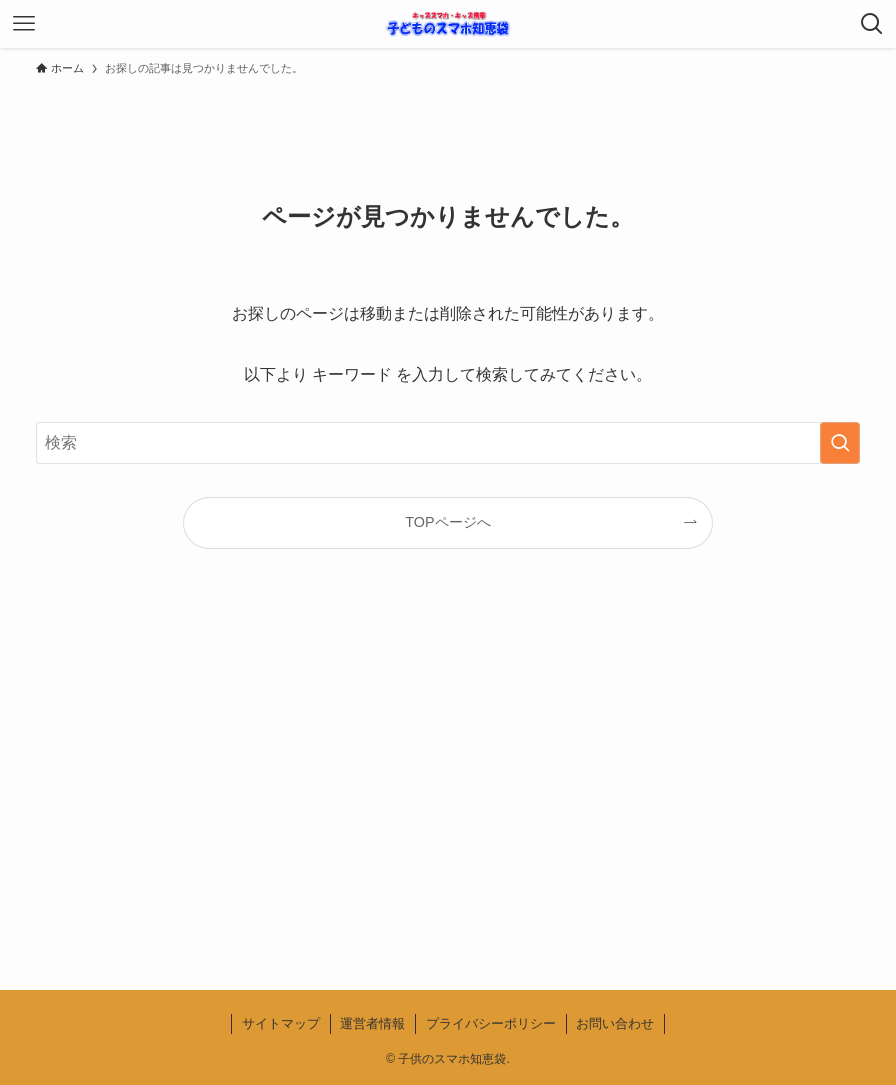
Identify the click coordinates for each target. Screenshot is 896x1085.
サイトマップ (281, 1023)
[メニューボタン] (24, 24)
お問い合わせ (615, 1023)
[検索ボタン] (872, 24)
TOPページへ (447, 522)
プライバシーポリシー (491, 1023)
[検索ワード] (448, 443)
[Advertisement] (448, 786)
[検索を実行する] (840, 443)
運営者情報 (372, 1023)
